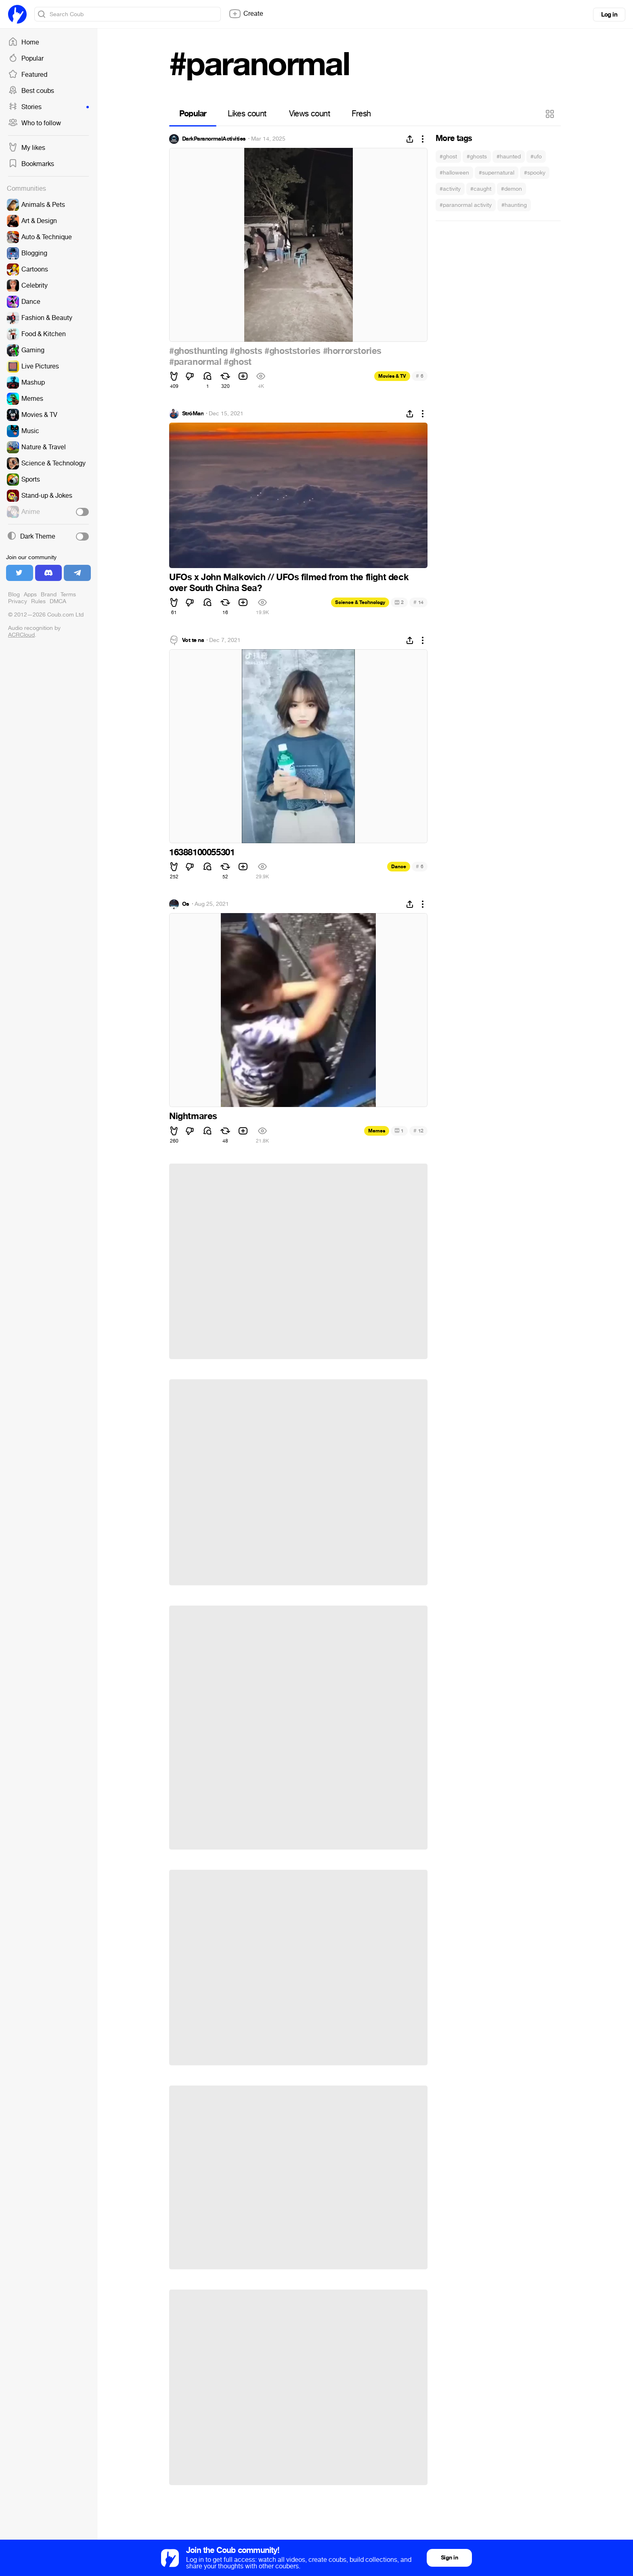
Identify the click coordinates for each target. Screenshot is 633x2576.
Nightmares (193, 1116)
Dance (398, 866)
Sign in (449, 2557)
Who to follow (34, 123)
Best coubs (31, 91)
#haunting (514, 205)
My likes (26, 148)
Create (245, 13)
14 (418, 602)
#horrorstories (352, 351)
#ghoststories (292, 351)
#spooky (534, 173)
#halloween (454, 173)
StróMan (192, 414)
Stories (48, 107)
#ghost (448, 156)
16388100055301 (202, 852)
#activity (450, 189)
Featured (27, 74)
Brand (49, 594)
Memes (376, 1131)
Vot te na (193, 640)
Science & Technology (360, 602)
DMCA (58, 601)
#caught (480, 189)
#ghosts (477, 156)
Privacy (17, 601)
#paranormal (195, 362)
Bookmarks (31, 164)
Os (185, 904)
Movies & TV (392, 376)
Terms (68, 594)
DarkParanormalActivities (214, 139)
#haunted (509, 156)
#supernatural (496, 173)
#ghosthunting (198, 351)
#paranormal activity (466, 205)
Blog (14, 594)
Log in (609, 15)
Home (23, 42)
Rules (38, 601)
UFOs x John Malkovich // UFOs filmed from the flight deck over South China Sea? (289, 582)
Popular (26, 58)
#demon (511, 189)
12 (418, 1130)
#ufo (536, 156)
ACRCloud (21, 635)
